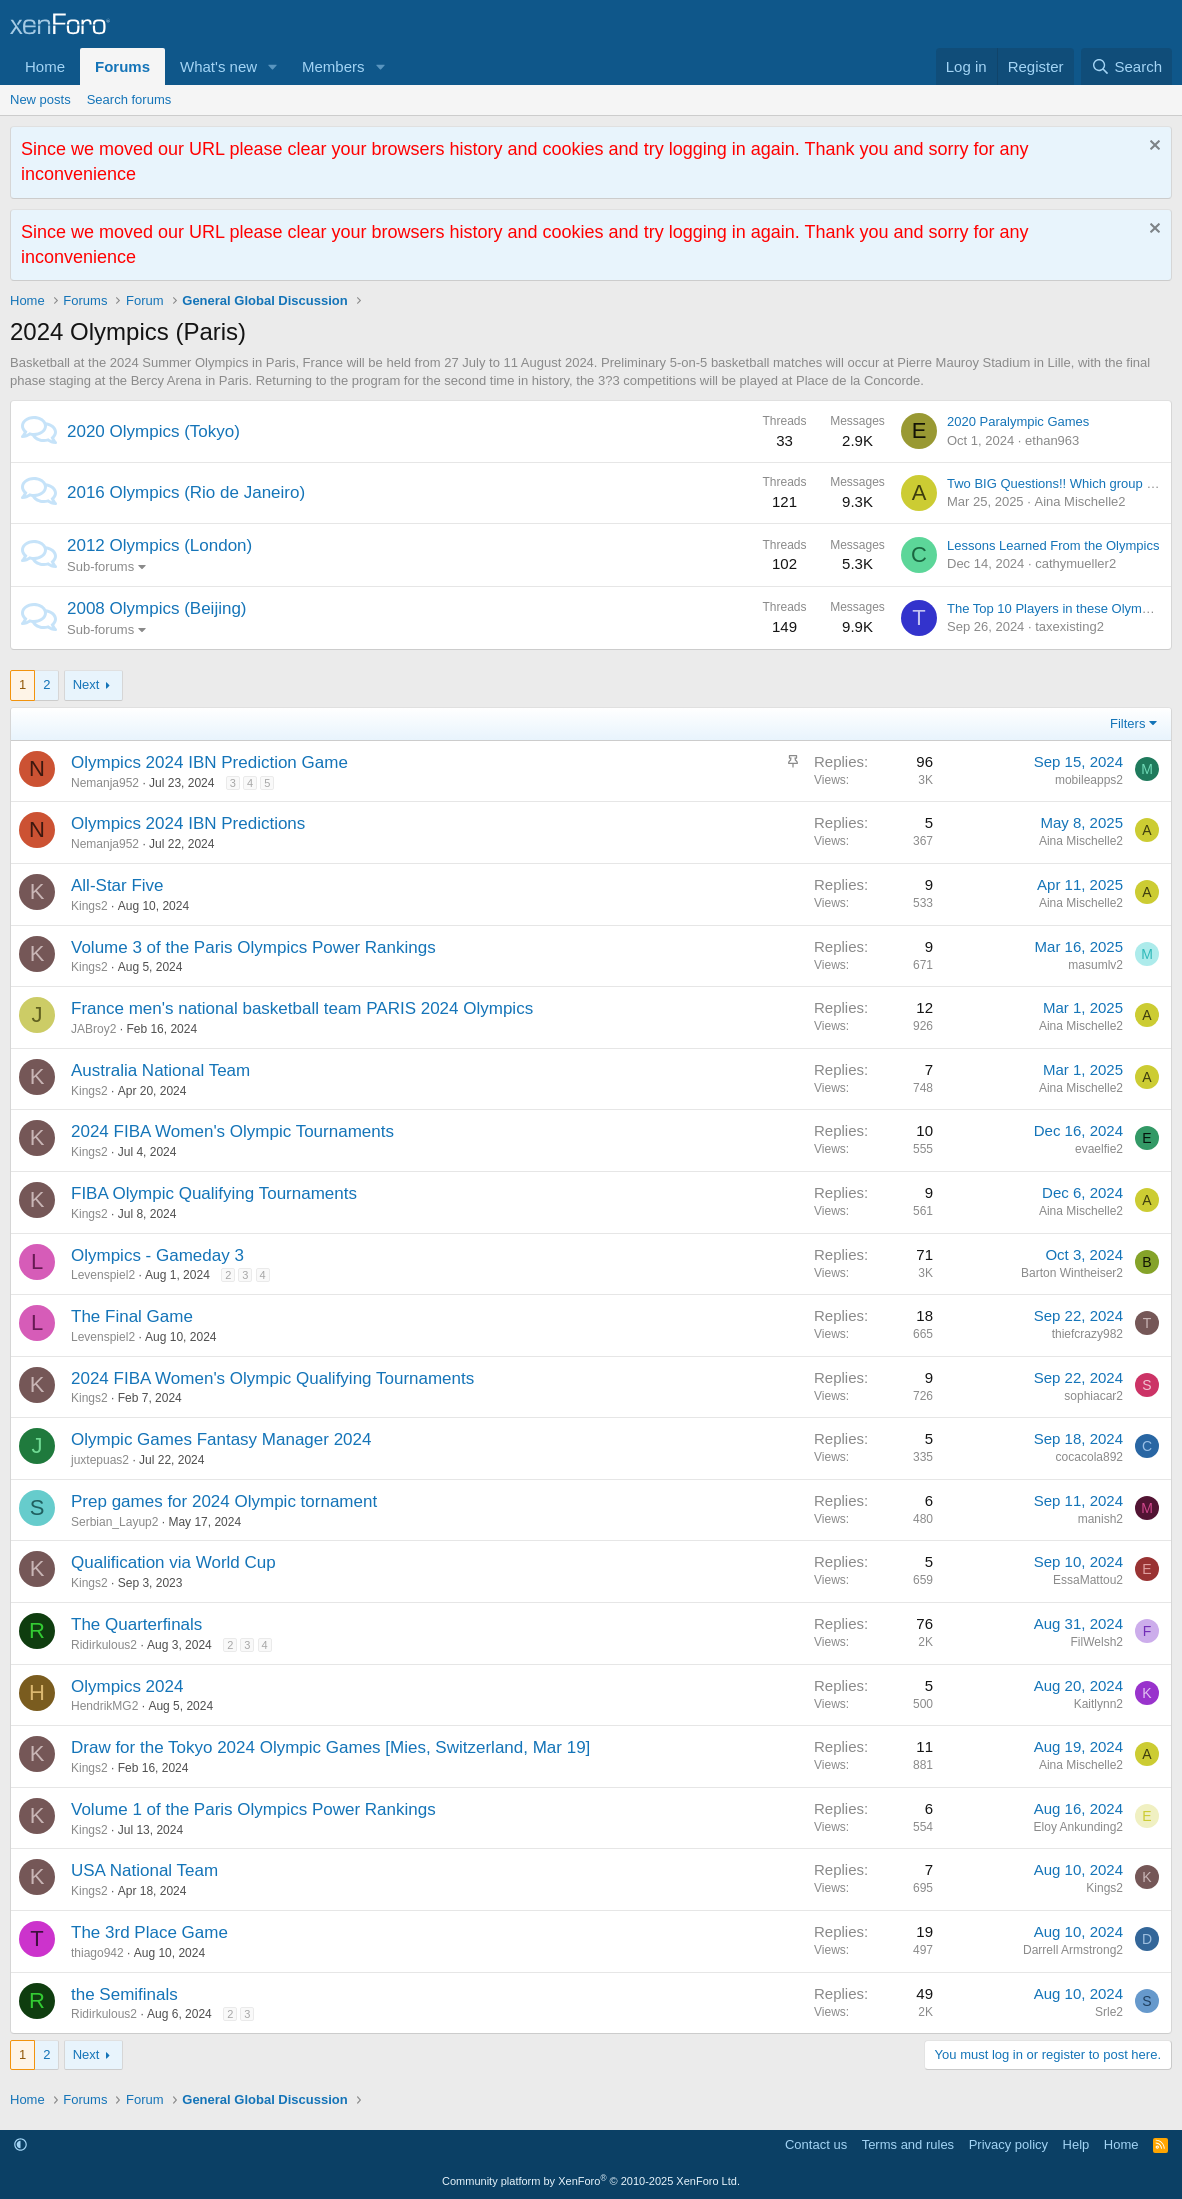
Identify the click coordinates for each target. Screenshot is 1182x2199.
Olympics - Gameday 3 (157, 1255)
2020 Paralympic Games (1018, 421)
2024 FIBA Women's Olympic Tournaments (232, 1131)
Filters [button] (1127, 723)
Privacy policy (1008, 2144)
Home (45, 66)
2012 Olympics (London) (159, 545)
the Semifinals (124, 1994)
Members (333, 66)
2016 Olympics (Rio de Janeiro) (186, 492)
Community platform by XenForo (591, 2181)
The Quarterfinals (136, 1624)
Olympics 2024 (127, 1686)
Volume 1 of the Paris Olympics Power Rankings (253, 1809)
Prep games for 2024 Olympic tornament (224, 1501)
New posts (40, 99)
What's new (218, 66)
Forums (122, 66)
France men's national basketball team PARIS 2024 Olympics (302, 1008)
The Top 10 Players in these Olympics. (1058, 608)
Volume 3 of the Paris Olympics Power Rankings (253, 947)
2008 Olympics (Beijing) (157, 608)
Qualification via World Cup (173, 1562)
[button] (273, 66)
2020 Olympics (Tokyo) (153, 431)
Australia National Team (160, 1070)
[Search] (1126, 66)
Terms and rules (908, 2144)
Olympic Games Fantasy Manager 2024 (221, 1439)
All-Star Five (117, 885)
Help (1076, 2144)
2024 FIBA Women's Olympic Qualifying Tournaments (272, 1378)
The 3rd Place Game (149, 1932)
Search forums (129, 99)
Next (86, 684)
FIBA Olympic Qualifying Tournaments (214, 1193)
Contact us (816, 2144)
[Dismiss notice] (1152, 147)
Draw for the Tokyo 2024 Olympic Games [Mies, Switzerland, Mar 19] (330, 1747)
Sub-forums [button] (100, 566)
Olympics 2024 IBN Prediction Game (209, 762)
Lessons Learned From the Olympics (1053, 545)
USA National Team (144, 1870)
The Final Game (132, 1316)
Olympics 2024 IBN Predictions (188, 823)
